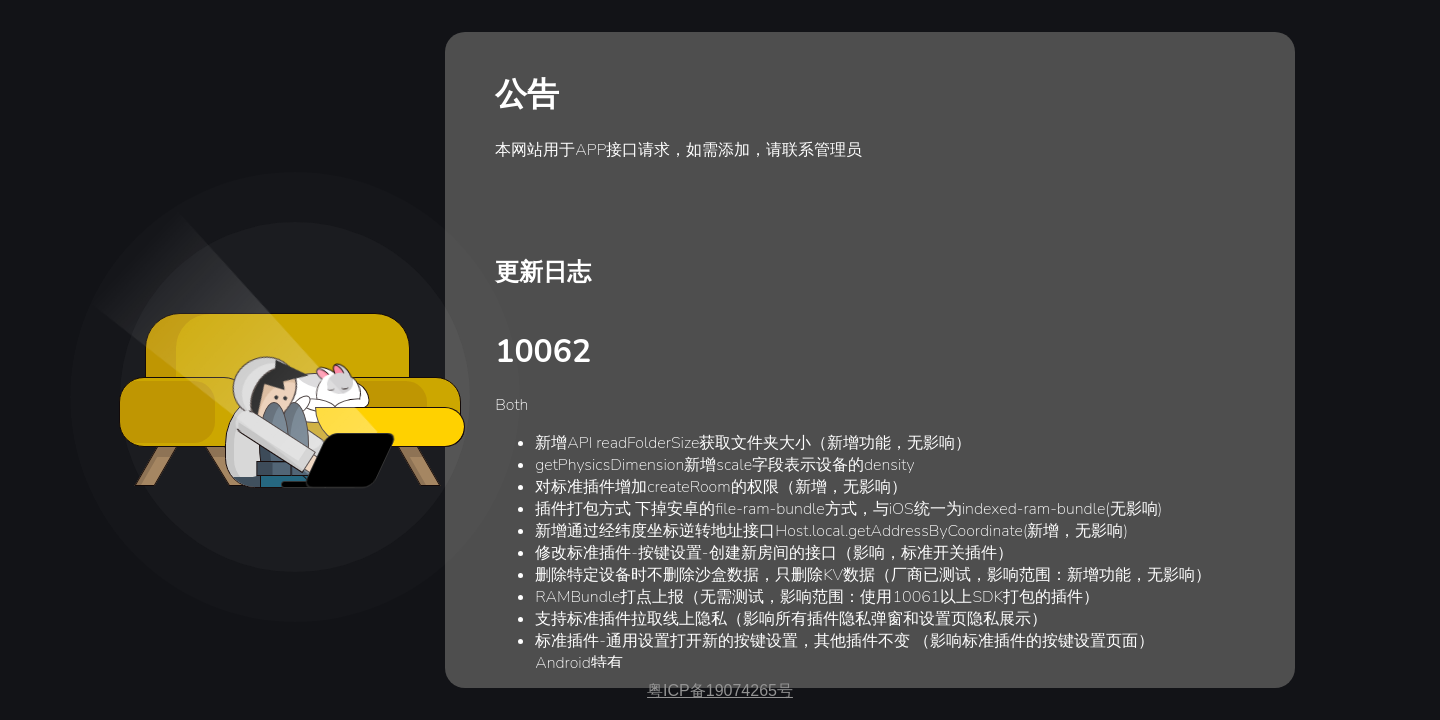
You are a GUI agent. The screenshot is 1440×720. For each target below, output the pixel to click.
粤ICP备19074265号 (720, 690)
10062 (543, 351)
